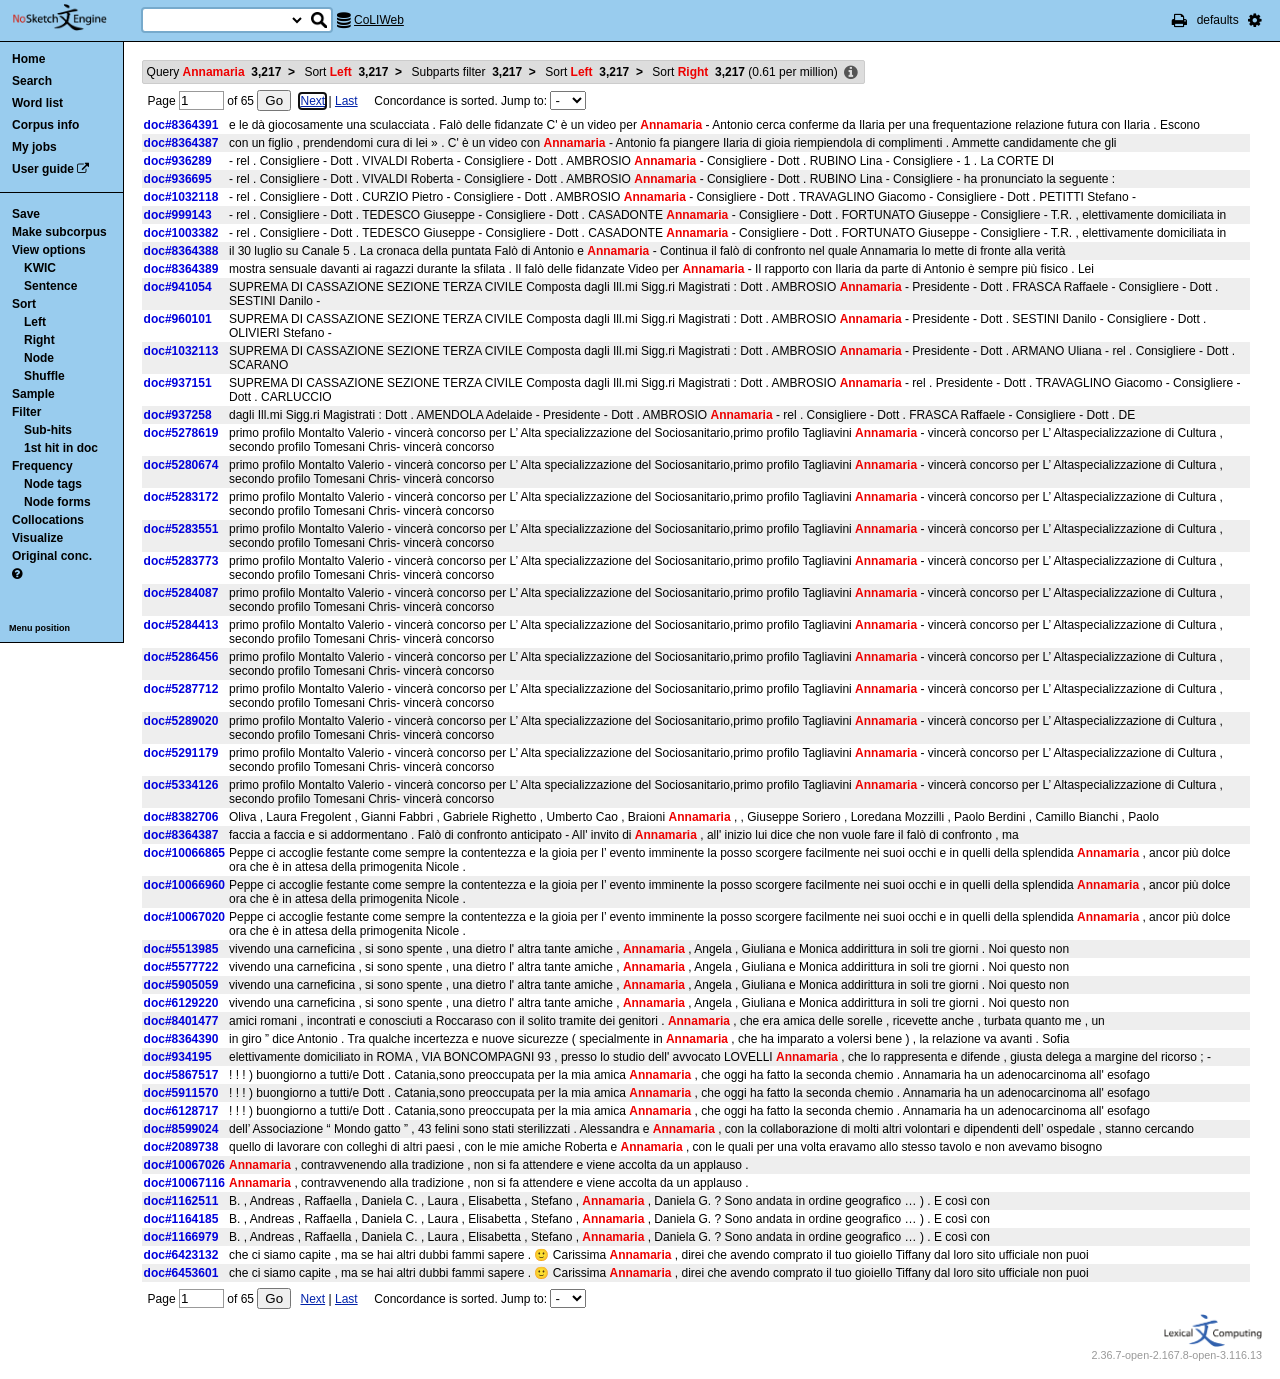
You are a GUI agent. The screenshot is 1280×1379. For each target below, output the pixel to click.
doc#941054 (178, 287)
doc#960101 (178, 319)
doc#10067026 (184, 1165)
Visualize (37, 538)
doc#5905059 (181, 985)
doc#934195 (178, 1057)
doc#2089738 (181, 1147)
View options (49, 250)
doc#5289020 (181, 721)
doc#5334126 (181, 785)
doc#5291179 (181, 753)
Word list (37, 103)
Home (28, 59)
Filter (26, 412)
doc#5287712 (181, 689)
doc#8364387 (181, 143)
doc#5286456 (181, 657)
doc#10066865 (184, 853)
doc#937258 (178, 415)
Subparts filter (466, 72)
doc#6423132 (181, 1255)
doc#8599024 (181, 1129)
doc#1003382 (181, 233)
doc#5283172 (181, 497)
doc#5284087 (181, 593)
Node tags (53, 484)
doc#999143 (178, 215)
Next (312, 101)
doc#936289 (178, 161)
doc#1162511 (181, 1201)
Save (26, 214)
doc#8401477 (181, 1021)
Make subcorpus (59, 232)
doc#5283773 (181, 561)
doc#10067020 (184, 917)
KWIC (40, 268)
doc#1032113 (181, 351)
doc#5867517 (181, 1075)
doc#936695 (178, 179)
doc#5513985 (181, 949)
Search (32, 81)
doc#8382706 (181, 817)
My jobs (34, 147)
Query (214, 72)
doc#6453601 (181, 1273)
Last (346, 101)
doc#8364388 (181, 251)
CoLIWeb (379, 20)
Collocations (48, 520)
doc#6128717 (181, 1111)
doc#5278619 (181, 433)
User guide (43, 169)
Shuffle (44, 376)
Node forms (57, 502)
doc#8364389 (181, 269)
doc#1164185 (181, 1219)
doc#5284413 (181, 625)
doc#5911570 (181, 1093)
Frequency (42, 466)
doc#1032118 (181, 197)
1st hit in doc (61, 448)
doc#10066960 (184, 885)
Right (39, 340)
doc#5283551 (181, 529)
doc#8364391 (181, 125)
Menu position (39, 628)
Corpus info (45, 125)
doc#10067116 (184, 1183)
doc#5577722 (181, 967)
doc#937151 (178, 383)
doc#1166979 (181, 1237)
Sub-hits (48, 430)
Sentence (50, 286)
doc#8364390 (181, 1039)
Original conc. (52, 556)
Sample (33, 394)
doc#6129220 (181, 1003)
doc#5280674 (181, 465)
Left (35, 322)
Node (39, 358)
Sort (24, 304)
